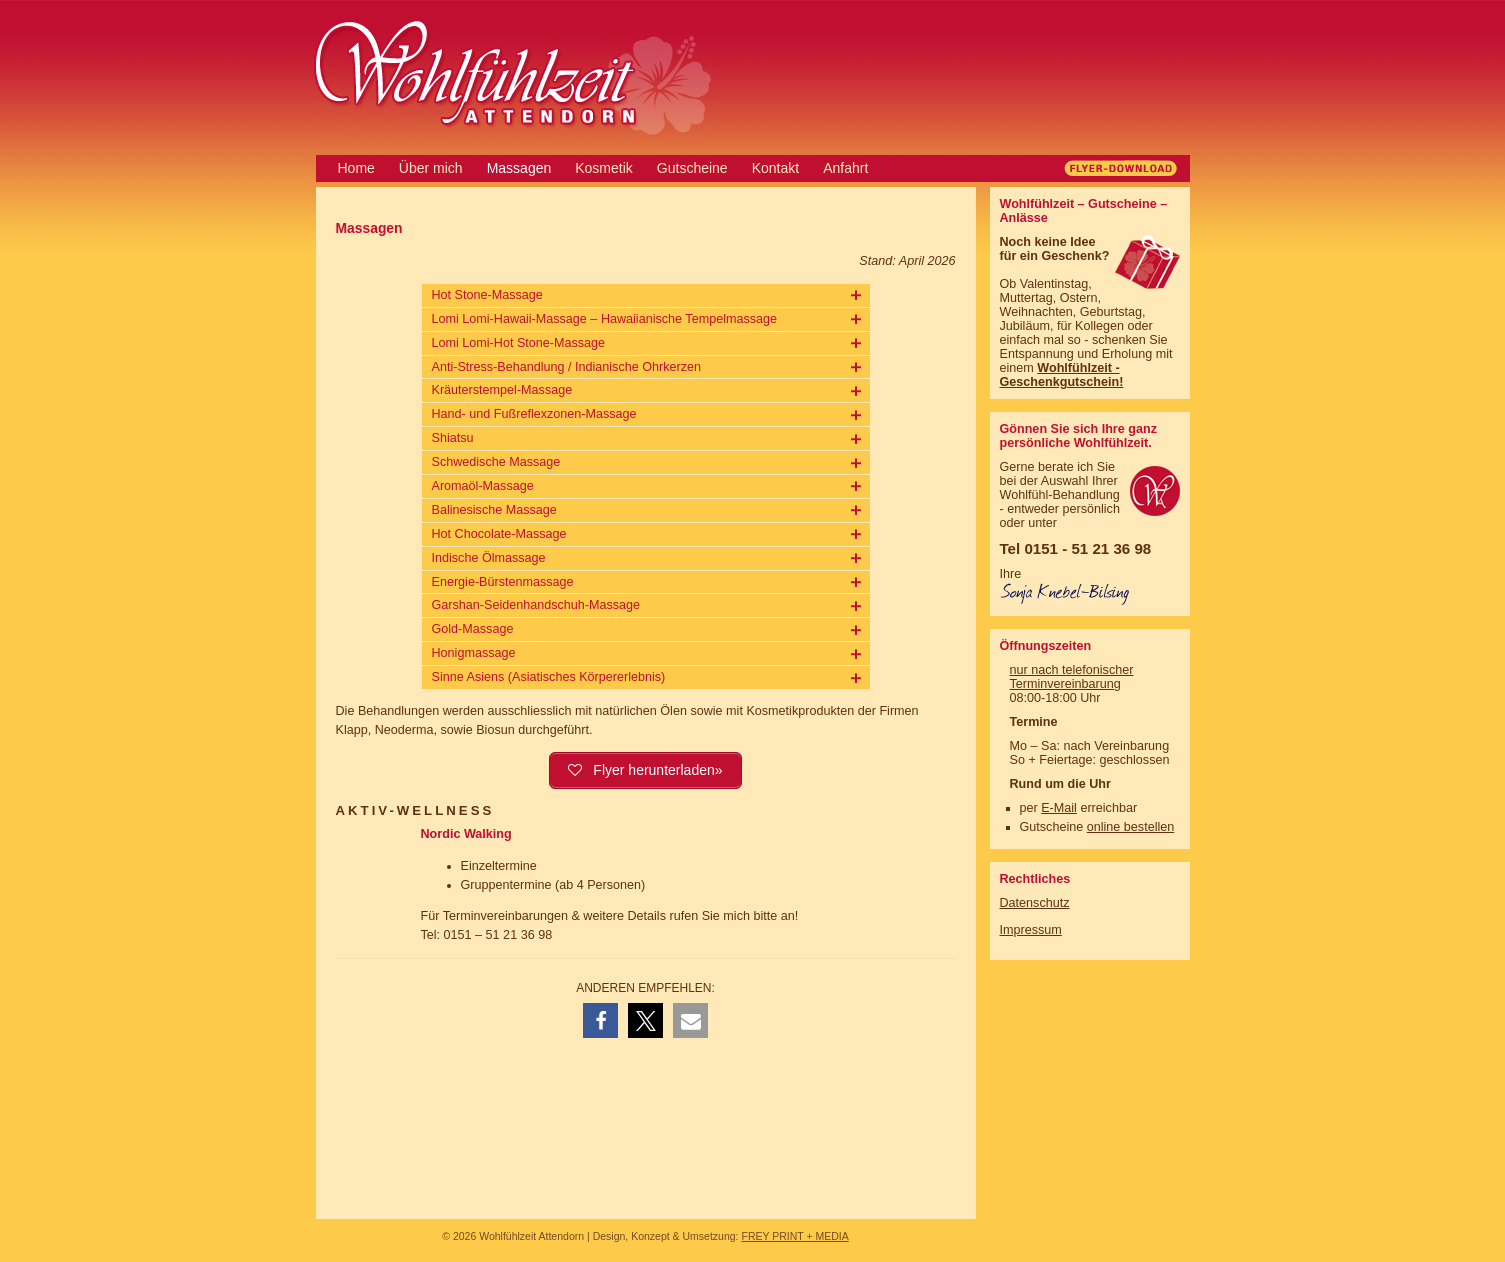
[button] (600, 1020)
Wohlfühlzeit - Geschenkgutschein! (1062, 375)
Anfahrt (845, 168)
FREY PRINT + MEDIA (794, 1236)
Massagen (519, 168)
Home (356, 168)
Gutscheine (692, 168)
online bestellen (1131, 827)
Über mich (431, 168)
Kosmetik (604, 168)
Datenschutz (1035, 903)
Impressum (1031, 930)
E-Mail (1059, 808)
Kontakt (775, 168)
